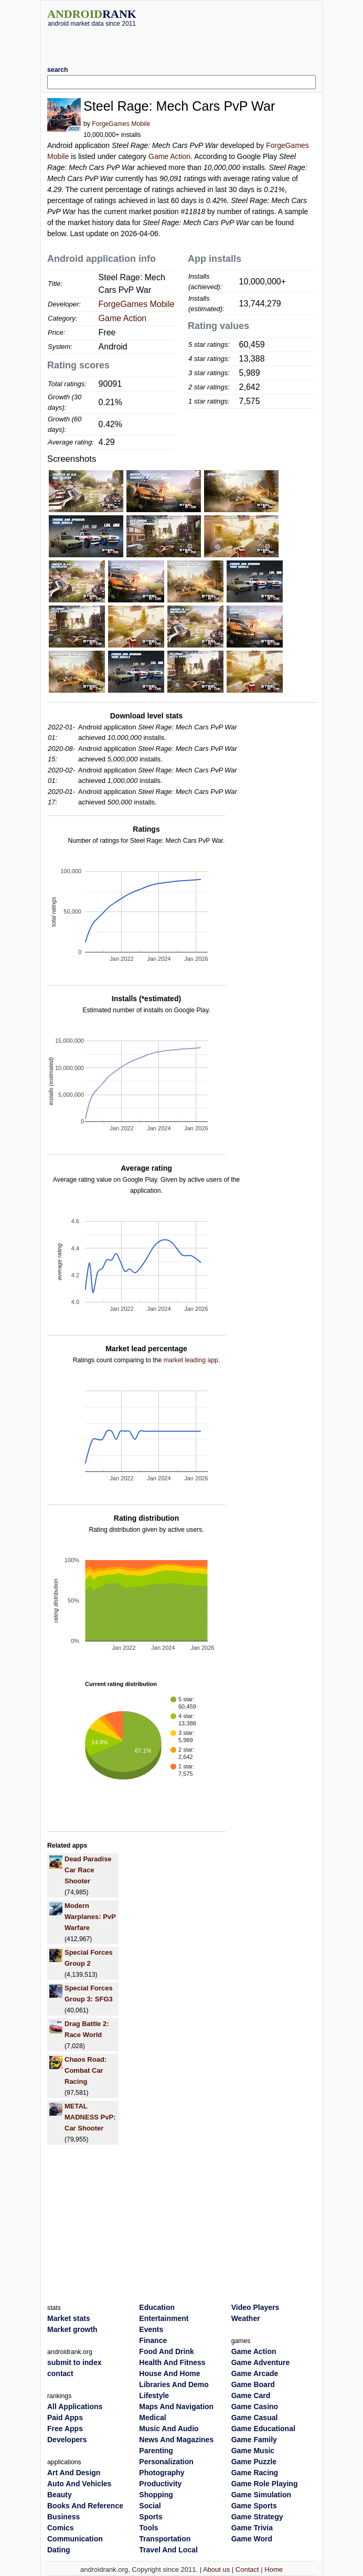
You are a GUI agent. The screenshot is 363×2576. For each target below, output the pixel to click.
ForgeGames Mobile (121, 124)
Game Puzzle (253, 2461)
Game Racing (254, 2472)
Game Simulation (261, 2494)
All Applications (74, 2406)
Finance (153, 2340)
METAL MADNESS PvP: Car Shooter (90, 2117)
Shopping (156, 2494)
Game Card (251, 2395)
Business (63, 2517)
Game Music (252, 2450)
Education (157, 2307)
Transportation (164, 2539)
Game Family (254, 2439)
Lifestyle (154, 2395)
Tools (148, 2528)
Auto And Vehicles (79, 2483)
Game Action (169, 156)
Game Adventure (260, 2362)
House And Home (169, 2373)
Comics (60, 2528)
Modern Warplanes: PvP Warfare (90, 1917)
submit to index (74, 2362)
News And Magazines (176, 2439)
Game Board (253, 2384)
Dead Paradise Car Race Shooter (88, 1870)
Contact (247, 2569)
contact (60, 2373)
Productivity (160, 2483)
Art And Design (73, 2472)
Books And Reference (85, 2505)
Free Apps (65, 2428)
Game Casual (254, 2417)
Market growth (72, 2329)
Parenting (156, 2450)
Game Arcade (255, 2373)
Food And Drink (166, 2351)
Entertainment (163, 2318)
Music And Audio (168, 2428)
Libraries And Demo (174, 2384)
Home (273, 2569)
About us (216, 2569)
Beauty (59, 2494)
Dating (58, 2550)
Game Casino (254, 2406)
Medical (152, 2417)
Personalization (166, 2461)
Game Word (251, 2539)
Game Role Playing (264, 2483)
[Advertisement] (181, 42)
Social (150, 2505)
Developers (67, 2439)
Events (151, 2329)
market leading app (191, 1360)
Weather (245, 2318)
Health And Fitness (172, 2362)
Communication (75, 2539)
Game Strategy (257, 2517)
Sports (150, 2517)
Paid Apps (65, 2417)
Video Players (255, 2307)
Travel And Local (168, 2550)
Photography (161, 2472)
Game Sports (254, 2505)
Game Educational (263, 2428)
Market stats (68, 2318)
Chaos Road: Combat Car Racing (85, 2070)
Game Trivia (252, 2528)
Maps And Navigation (176, 2406)
